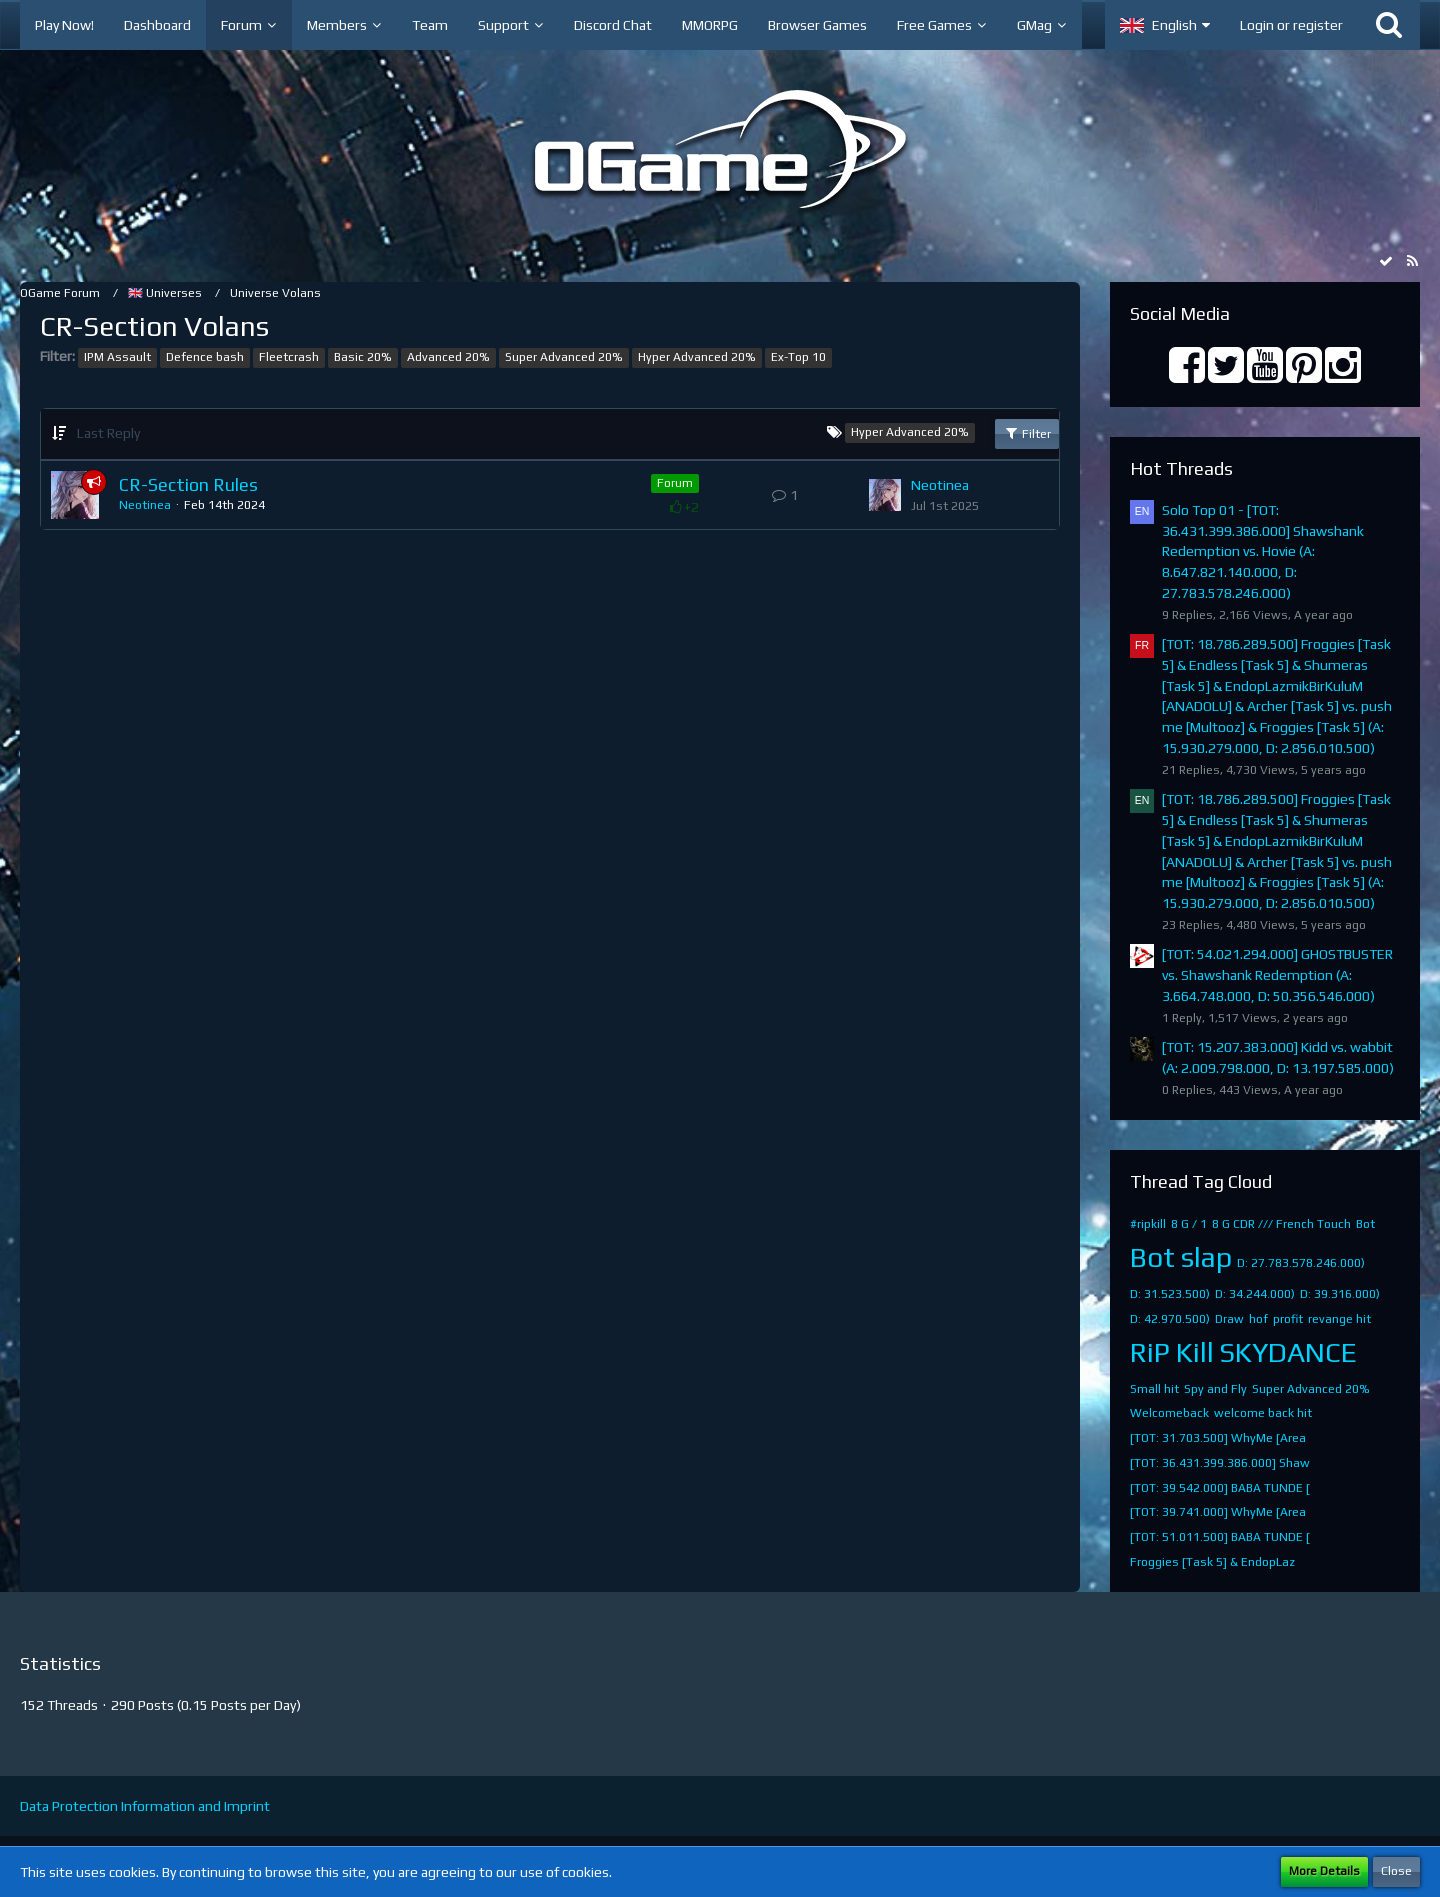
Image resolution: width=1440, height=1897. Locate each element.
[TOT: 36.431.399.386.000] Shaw (1220, 1463)
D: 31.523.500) (1170, 1294)
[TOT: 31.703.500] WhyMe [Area (1218, 1438)
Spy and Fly (1215, 1389)
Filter (1027, 433)
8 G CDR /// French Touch (1281, 1224)
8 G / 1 (1189, 1224)
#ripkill (1148, 1224)
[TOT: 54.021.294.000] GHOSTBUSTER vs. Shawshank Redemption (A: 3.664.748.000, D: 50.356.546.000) (1277, 974)
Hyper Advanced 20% (697, 357)
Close (1396, 1871)
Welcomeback (1169, 1413)
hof (1258, 1319)
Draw (1229, 1319)
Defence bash (205, 357)
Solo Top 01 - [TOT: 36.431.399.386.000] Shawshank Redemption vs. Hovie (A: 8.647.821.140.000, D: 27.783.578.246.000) (1263, 551)
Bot (1365, 1224)
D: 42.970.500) (1170, 1319)
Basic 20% (363, 357)
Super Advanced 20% (564, 357)
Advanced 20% (448, 357)
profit (1288, 1319)
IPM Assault (117, 357)
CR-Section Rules (188, 484)
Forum (675, 483)
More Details (1324, 1871)
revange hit (1339, 1319)
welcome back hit (1263, 1413)
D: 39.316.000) (1340, 1294)
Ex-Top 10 (798, 357)
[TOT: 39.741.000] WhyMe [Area (1218, 1512)
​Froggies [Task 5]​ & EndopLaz (1212, 1562)
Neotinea (145, 505)
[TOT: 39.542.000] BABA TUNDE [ (1220, 1488)
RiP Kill (1172, 1352)
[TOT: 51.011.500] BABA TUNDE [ (1220, 1537)
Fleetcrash (289, 357)
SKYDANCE (1288, 1352)
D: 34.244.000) (1255, 1294)
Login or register (1291, 25)
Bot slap (1181, 1257)
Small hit (1154, 1389)
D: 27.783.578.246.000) (1301, 1263)
